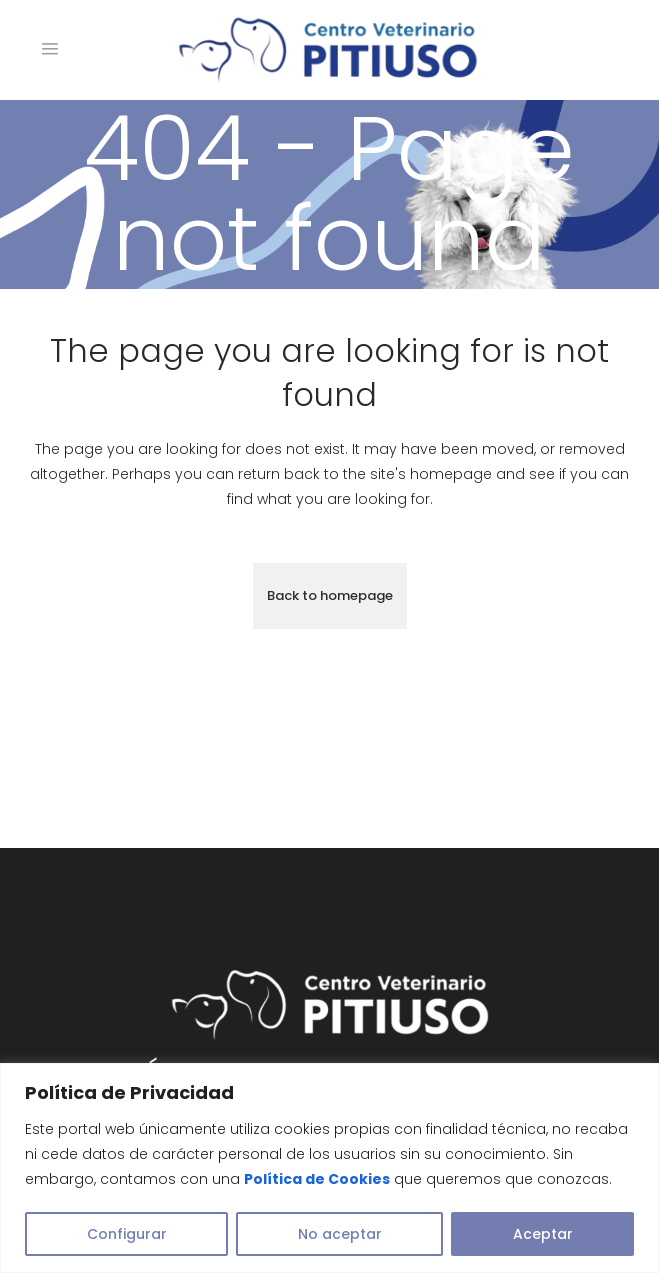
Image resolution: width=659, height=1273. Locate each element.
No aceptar (340, 1234)
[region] (329, 1168)
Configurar (127, 1234)
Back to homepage (330, 595)
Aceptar (543, 1234)
